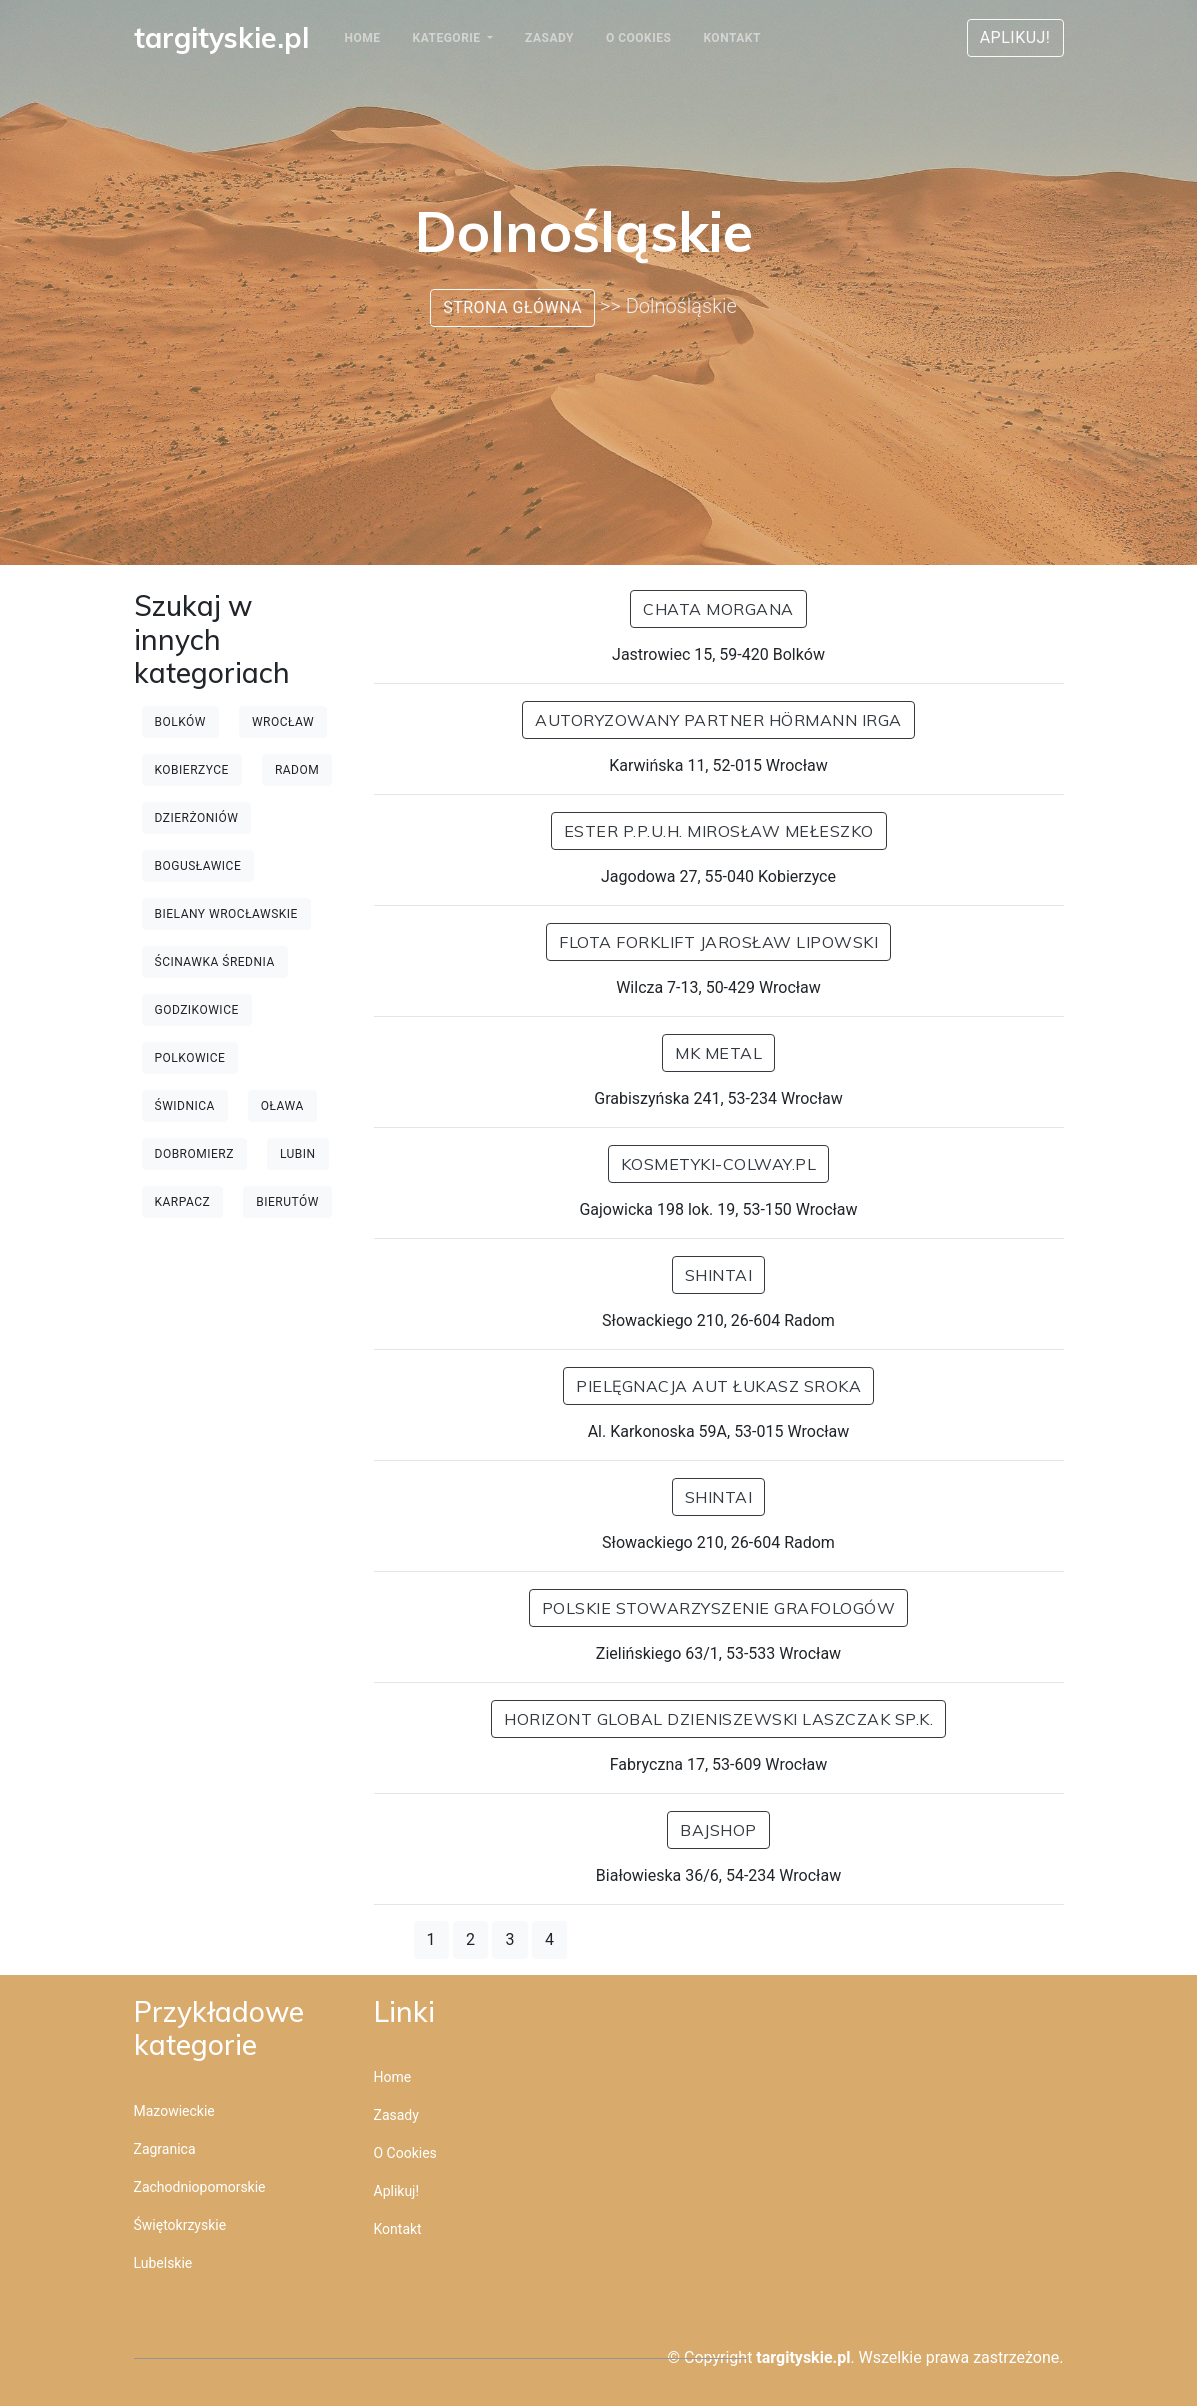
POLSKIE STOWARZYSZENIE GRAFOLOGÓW (719, 1608)
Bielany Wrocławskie (226, 914)
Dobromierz (194, 1154)
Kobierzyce (192, 770)
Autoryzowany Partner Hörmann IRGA (718, 720)
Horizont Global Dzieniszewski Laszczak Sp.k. (718, 1719)
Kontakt (731, 38)
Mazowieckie (174, 2111)
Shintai (719, 1275)
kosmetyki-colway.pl (719, 1164)
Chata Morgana (718, 609)
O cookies (638, 38)
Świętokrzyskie (180, 2225)
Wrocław (283, 722)
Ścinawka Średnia (215, 962)
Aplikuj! (1015, 37)
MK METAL (718, 1053)
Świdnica (185, 1106)
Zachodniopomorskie (200, 2187)
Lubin (298, 1154)
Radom (297, 770)
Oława (282, 1106)
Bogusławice (198, 866)
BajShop (718, 1830)
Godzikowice (197, 1010)
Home (363, 38)
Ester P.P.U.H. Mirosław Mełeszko (719, 831)
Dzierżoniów (197, 818)
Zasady (549, 38)
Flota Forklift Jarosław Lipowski (718, 942)
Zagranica (165, 2149)
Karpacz (183, 1202)
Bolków (180, 722)
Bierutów (287, 1202)
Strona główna (512, 307)
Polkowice (190, 1058)
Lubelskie (163, 2263)
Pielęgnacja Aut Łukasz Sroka (718, 1386)
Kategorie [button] (449, 38)
